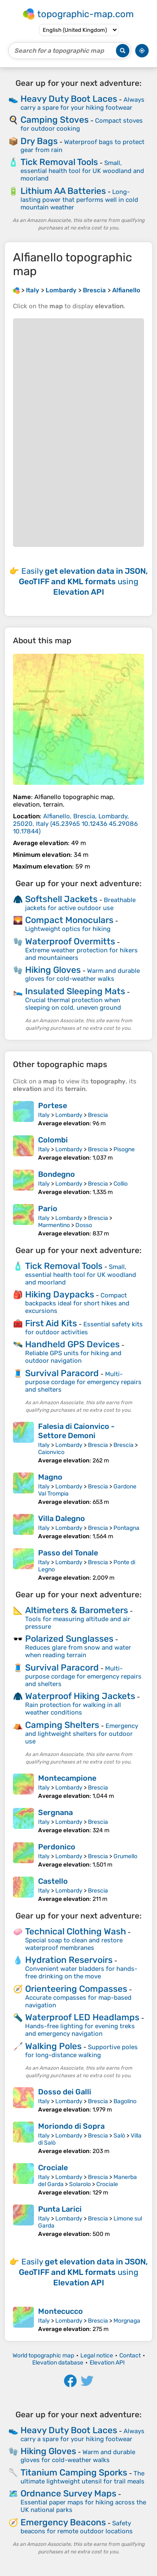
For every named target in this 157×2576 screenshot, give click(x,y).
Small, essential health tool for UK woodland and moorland (82, 170)
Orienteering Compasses (76, 1988)
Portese (52, 1105)
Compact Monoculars (69, 920)
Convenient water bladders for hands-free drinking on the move (81, 1972)
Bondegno (56, 1174)
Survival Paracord (62, 1373)
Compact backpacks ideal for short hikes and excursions (77, 1303)
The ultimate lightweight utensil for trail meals (82, 2477)
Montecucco (60, 2311)
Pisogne (124, 1149)
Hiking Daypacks (59, 1294)
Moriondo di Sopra (71, 2126)
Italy (44, 1115)
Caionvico (51, 1452)
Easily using (83, 581)
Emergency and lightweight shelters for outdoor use (81, 1733)
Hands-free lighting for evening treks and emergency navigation (80, 2029)
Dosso (83, 1225)
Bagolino (124, 2101)
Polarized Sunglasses (69, 1638)
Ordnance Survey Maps (68, 2493)
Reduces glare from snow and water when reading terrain (78, 1651)
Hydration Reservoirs (69, 1960)
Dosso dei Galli (64, 2091)
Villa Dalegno (61, 1518)
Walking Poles (53, 2046)
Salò (119, 2135)
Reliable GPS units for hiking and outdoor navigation (73, 1356)
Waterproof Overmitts (70, 941)
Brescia (98, 1115)
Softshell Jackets (61, 899)
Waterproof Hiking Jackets (80, 1696)
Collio (120, 1183)
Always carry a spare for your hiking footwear (82, 103)
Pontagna (126, 1528)
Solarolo (80, 2184)
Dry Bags (39, 141)
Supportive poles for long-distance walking (81, 2051)
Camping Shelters (62, 1725)
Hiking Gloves (53, 969)
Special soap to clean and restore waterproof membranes (74, 1944)
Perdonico (56, 1846)
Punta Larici (60, 2209)
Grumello (125, 1856)
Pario (47, 1208)
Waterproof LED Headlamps (82, 2017)
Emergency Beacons (63, 2522)
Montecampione (67, 1778)
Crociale (53, 2167)
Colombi (53, 1140)
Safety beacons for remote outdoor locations (77, 2527)
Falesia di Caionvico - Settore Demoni (76, 1431)
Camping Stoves (55, 119)
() (75, 823)
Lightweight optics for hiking (68, 929)
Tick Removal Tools (59, 162)
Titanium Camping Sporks (74, 2472)
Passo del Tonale (68, 1552)
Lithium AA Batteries (63, 191)
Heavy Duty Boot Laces (69, 98)
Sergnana (55, 1812)
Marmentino (54, 1225)
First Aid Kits (51, 1323)
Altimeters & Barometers (76, 1610)
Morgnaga (126, 2320)
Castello (53, 1881)
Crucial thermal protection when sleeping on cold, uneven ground (73, 1003)
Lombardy (68, 1115)
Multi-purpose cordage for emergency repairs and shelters (83, 1381)
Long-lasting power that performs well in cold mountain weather (79, 199)
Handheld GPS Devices (72, 1344)
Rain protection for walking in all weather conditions (73, 1708)
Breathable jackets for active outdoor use (80, 904)
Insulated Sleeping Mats (75, 991)
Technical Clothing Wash (75, 1931)
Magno (50, 1477)
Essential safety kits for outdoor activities (84, 1328)
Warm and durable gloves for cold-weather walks (82, 974)
